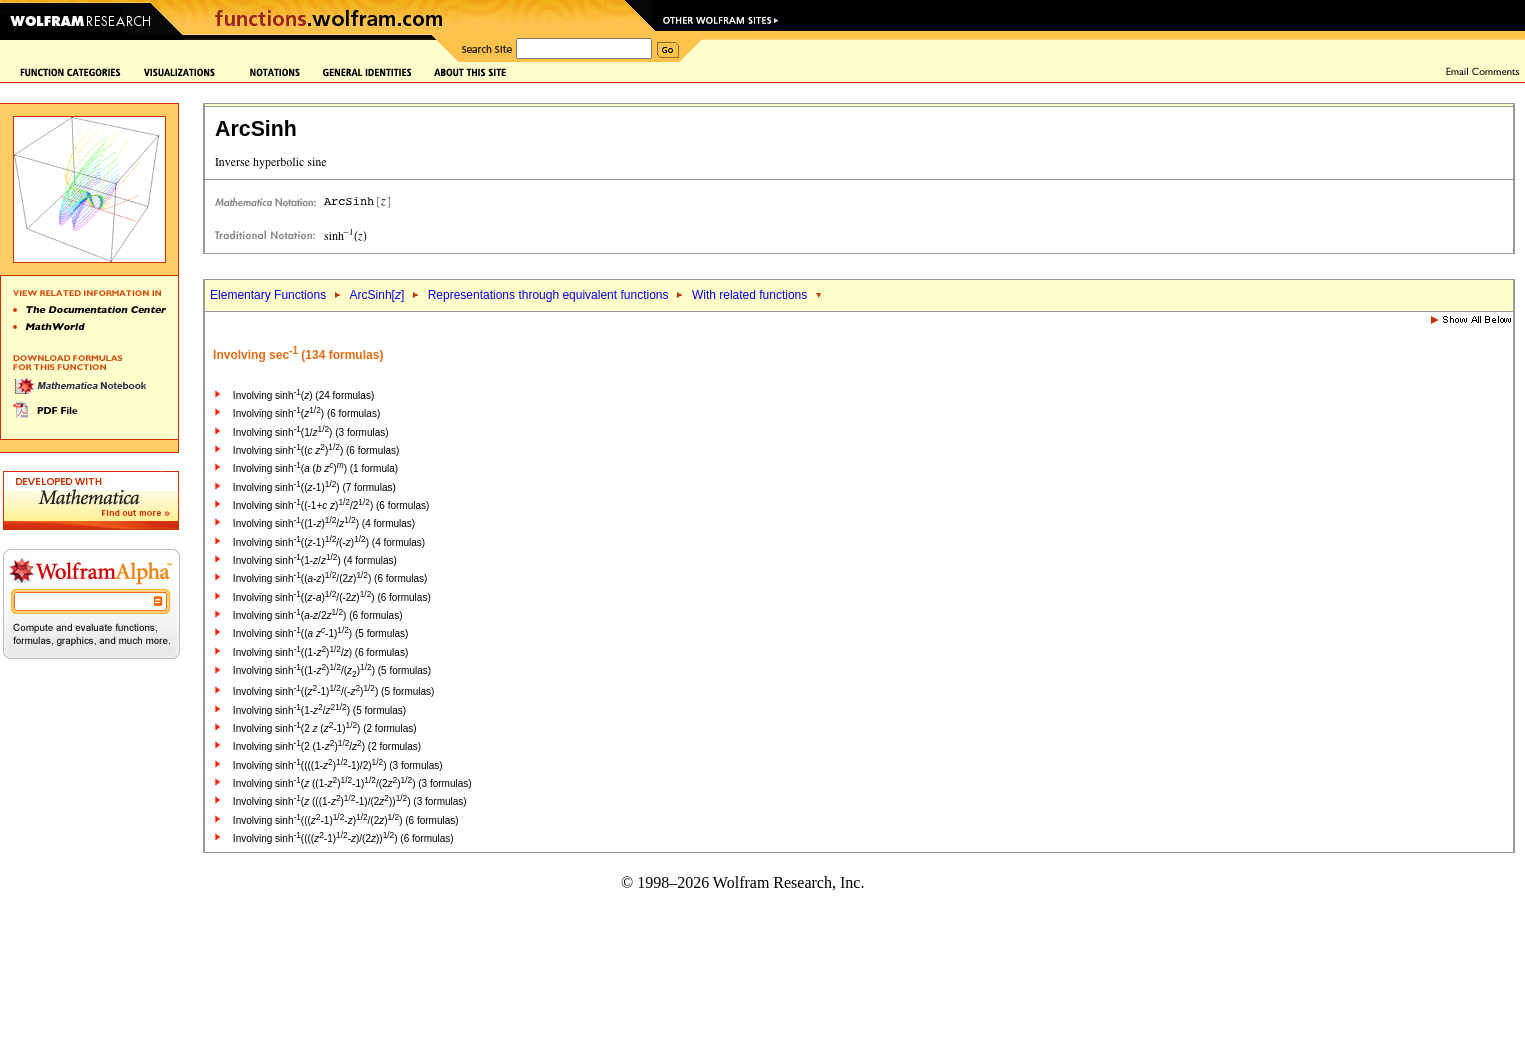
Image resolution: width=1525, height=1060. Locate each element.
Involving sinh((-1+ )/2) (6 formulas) (331, 505)
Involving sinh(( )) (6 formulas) (316, 450)
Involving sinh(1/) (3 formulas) (311, 432)
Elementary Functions (268, 295)
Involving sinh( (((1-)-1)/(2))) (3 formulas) (350, 801)
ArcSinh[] (377, 295)
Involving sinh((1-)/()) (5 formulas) (332, 670)
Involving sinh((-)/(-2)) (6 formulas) (332, 597)
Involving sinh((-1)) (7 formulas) (314, 487)
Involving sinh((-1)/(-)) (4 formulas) (329, 542)
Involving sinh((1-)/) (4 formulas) (324, 523)
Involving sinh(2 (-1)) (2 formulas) (325, 728)
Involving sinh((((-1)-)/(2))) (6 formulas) (343, 838)
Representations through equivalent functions (548, 295)
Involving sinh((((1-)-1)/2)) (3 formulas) (338, 765)
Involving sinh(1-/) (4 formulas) (315, 560)
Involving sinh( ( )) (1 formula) (315, 468)
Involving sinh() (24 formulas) (303, 395)
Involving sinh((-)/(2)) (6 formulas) (330, 578)
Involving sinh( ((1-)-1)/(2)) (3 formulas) (352, 783)
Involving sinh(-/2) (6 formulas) (318, 615)
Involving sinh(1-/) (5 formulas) (319, 710)
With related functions (749, 295)
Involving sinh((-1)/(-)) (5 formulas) (334, 691)
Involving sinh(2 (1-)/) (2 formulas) (327, 746)
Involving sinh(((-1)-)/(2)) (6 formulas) (346, 820)
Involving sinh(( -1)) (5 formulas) (320, 633)
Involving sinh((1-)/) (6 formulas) (320, 652)
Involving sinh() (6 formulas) (306, 413)
